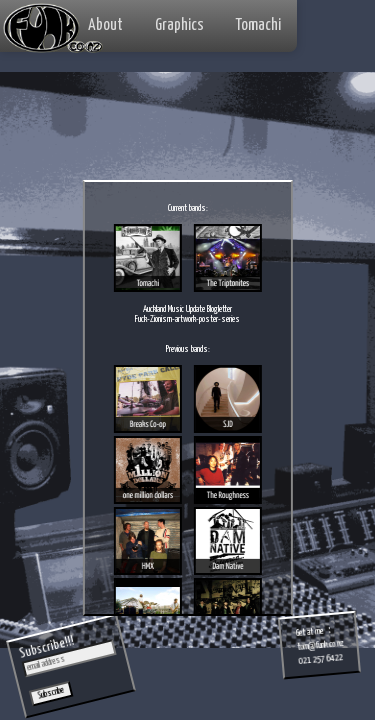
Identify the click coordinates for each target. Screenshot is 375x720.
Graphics (179, 25)
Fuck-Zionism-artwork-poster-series (187, 319)
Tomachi (258, 25)
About (105, 25)
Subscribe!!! (46, 648)
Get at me (310, 632)
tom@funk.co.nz (320, 645)
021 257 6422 (320, 659)
